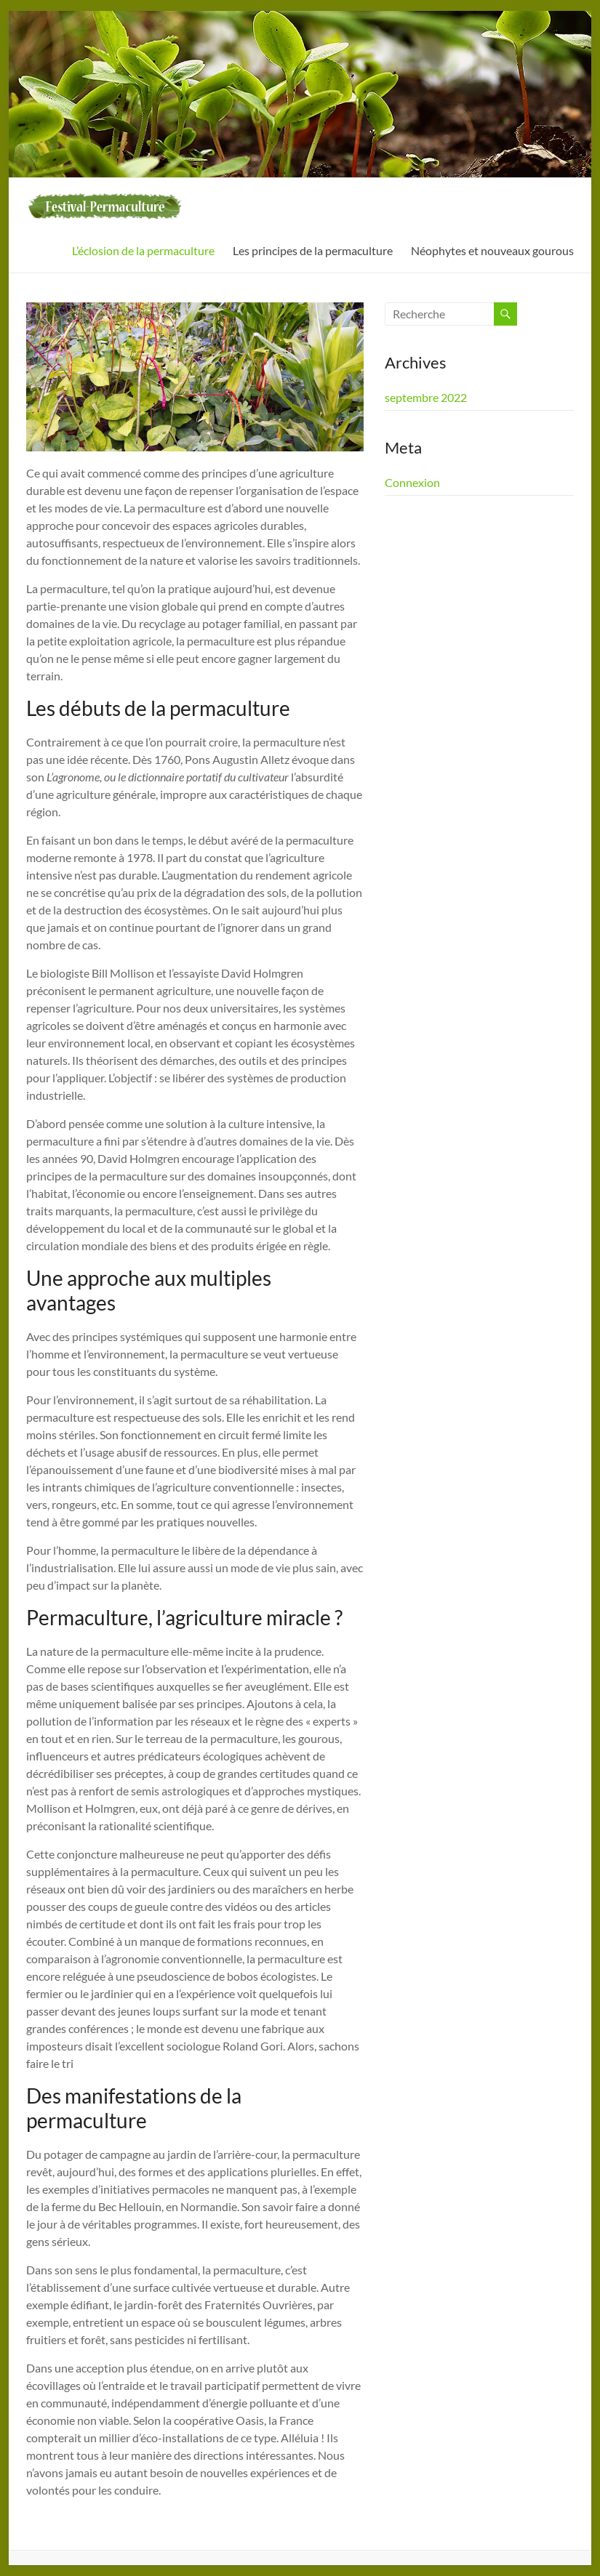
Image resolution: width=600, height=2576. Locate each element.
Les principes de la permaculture (313, 250)
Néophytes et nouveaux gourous (492, 250)
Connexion (412, 482)
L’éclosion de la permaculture (143, 250)
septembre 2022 (426, 397)
